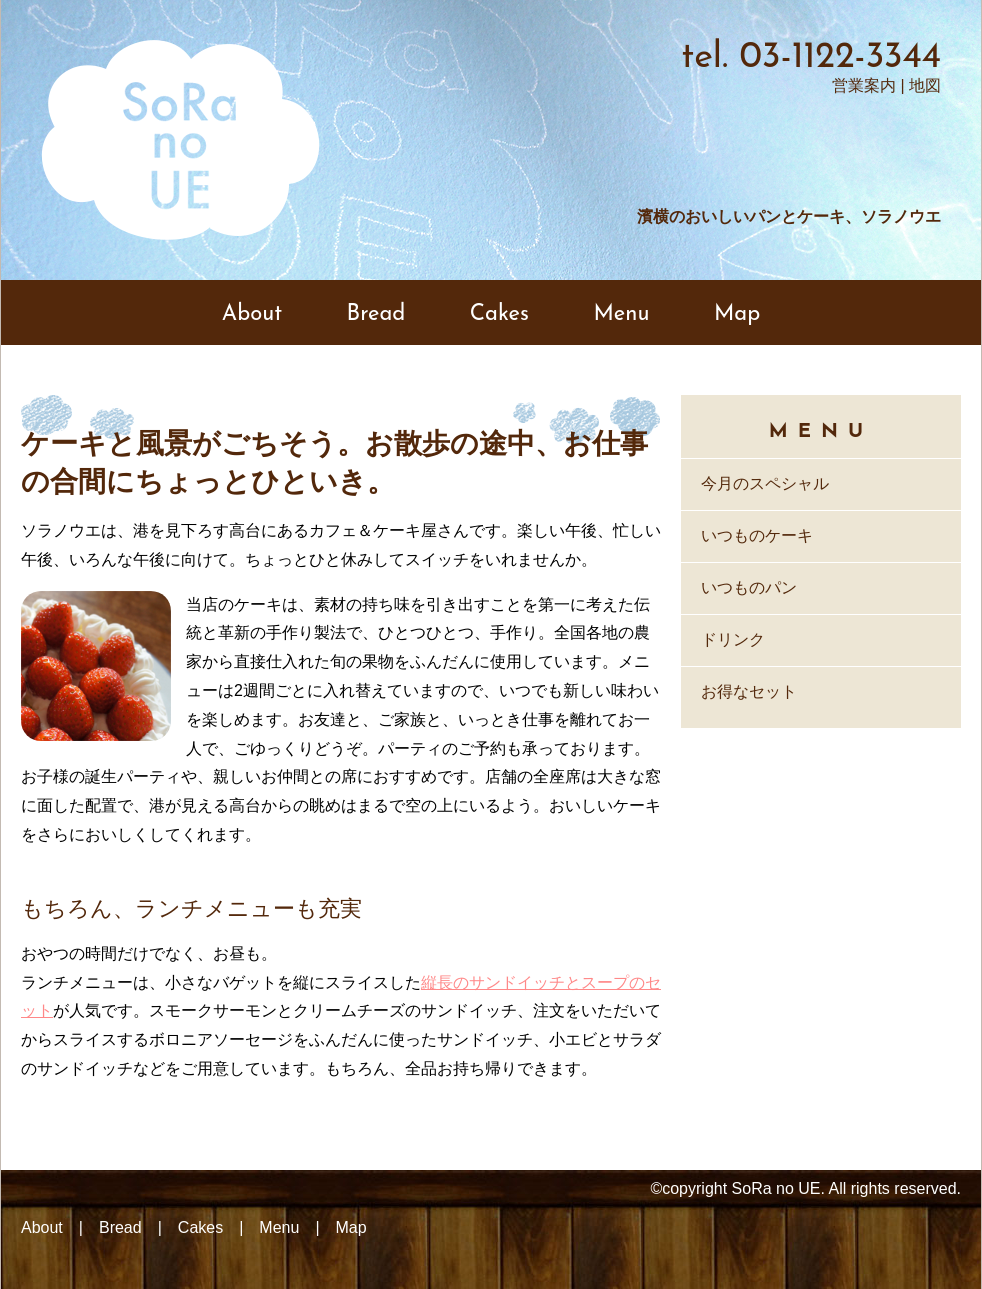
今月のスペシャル (765, 483)
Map (737, 314)
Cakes (499, 314)
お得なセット (749, 691)
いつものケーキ (757, 535)
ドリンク (733, 639)
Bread (376, 314)
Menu (621, 314)
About (252, 314)
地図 (925, 85)
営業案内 (864, 85)
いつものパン (749, 587)
